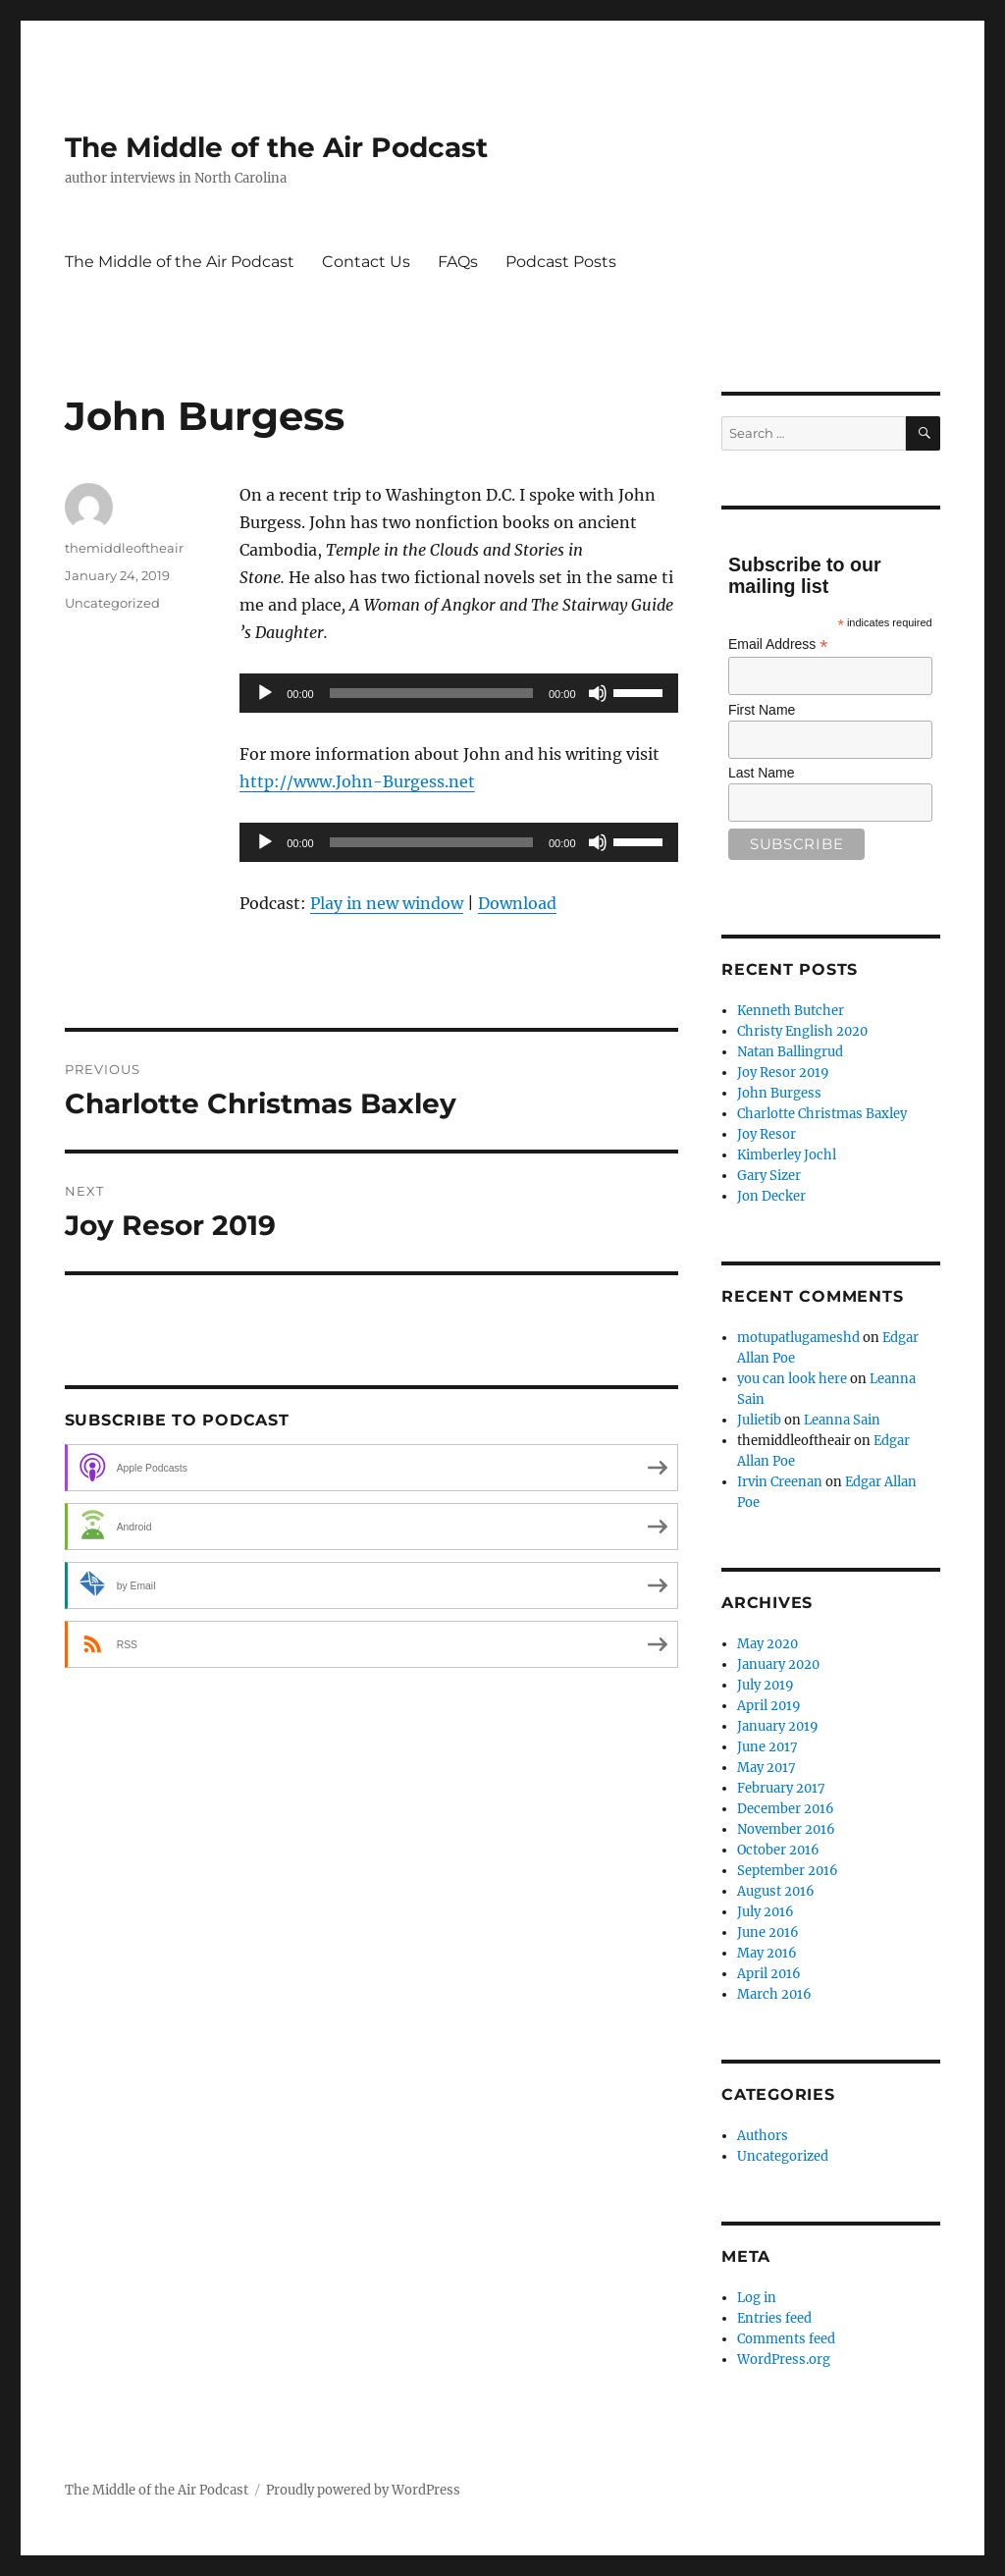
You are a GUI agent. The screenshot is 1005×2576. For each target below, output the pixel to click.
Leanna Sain (842, 1420)
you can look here (792, 1378)
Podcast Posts (560, 261)
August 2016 (776, 1891)
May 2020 (767, 1644)
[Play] (265, 693)
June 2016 (768, 1932)
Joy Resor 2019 (783, 1072)
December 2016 (785, 1808)
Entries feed (774, 2318)
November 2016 (786, 1829)
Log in (756, 2297)
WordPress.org (783, 2359)
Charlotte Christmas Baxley (822, 1113)
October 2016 (778, 1850)
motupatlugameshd (798, 1337)
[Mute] (598, 693)
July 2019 (765, 1685)
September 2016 (787, 1870)
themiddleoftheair (124, 548)
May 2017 (766, 1767)
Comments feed (786, 2339)
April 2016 (769, 1973)
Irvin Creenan (779, 1482)
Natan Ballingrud (790, 1052)
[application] (458, 693)
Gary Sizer (769, 1175)
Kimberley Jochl (786, 1155)
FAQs (458, 261)
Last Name (761, 772)
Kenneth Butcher (790, 1010)
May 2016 (767, 1953)
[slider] (431, 693)
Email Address (778, 644)
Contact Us (366, 261)
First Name (761, 710)
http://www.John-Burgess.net (357, 781)
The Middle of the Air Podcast (276, 147)
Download (517, 903)
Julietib (759, 1420)
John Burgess (779, 1093)
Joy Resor (766, 1134)
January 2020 (778, 1664)
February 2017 (781, 1788)
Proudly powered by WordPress (363, 2490)
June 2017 (767, 1747)
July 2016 (765, 1912)
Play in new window (386, 903)
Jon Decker (771, 1196)
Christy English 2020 (802, 1031)
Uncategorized (112, 603)
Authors (762, 2135)
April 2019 (769, 1705)
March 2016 (774, 1994)
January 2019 (778, 1726)
